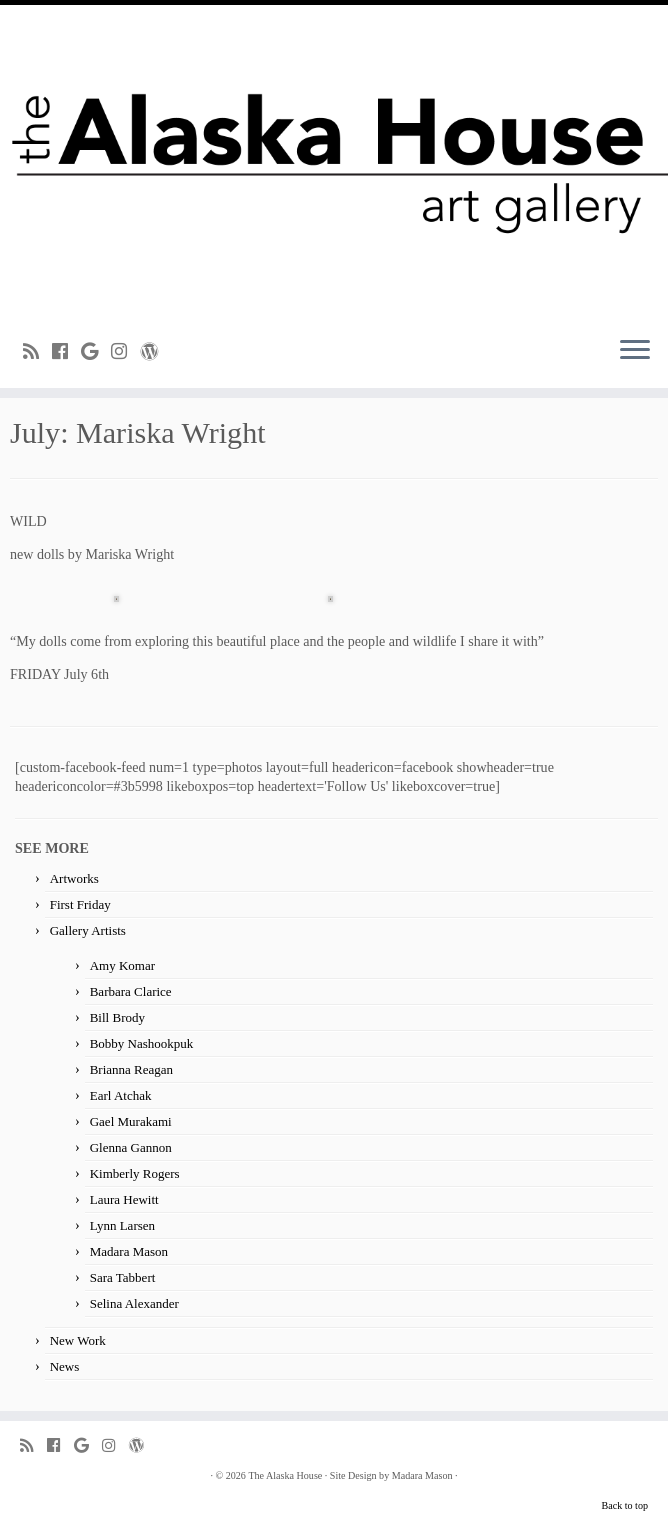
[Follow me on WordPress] (155, 352)
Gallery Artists (88, 930)
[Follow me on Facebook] (66, 352)
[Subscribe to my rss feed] (37, 352)
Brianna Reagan (131, 1069)
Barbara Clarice (131, 991)
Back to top (625, 1505)
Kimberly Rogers (135, 1173)
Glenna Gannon (131, 1147)
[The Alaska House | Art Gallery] (334, 163)
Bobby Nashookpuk (142, 1043)
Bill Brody (117, 1017)
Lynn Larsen (122, 1225)
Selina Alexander (134, 1303)
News (65, 1366)
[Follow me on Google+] (96, 352)
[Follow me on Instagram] (125, 352)
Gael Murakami (131, 1121)
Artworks (74, 878)
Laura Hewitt (124, 1199)
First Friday (80, 904)
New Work (78, 1340)
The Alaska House (285, 1475)
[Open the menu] (635, 352)
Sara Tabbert (123, 1277)
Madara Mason (129, 1251)
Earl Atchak (121, 1095)
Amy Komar (122, 965)
